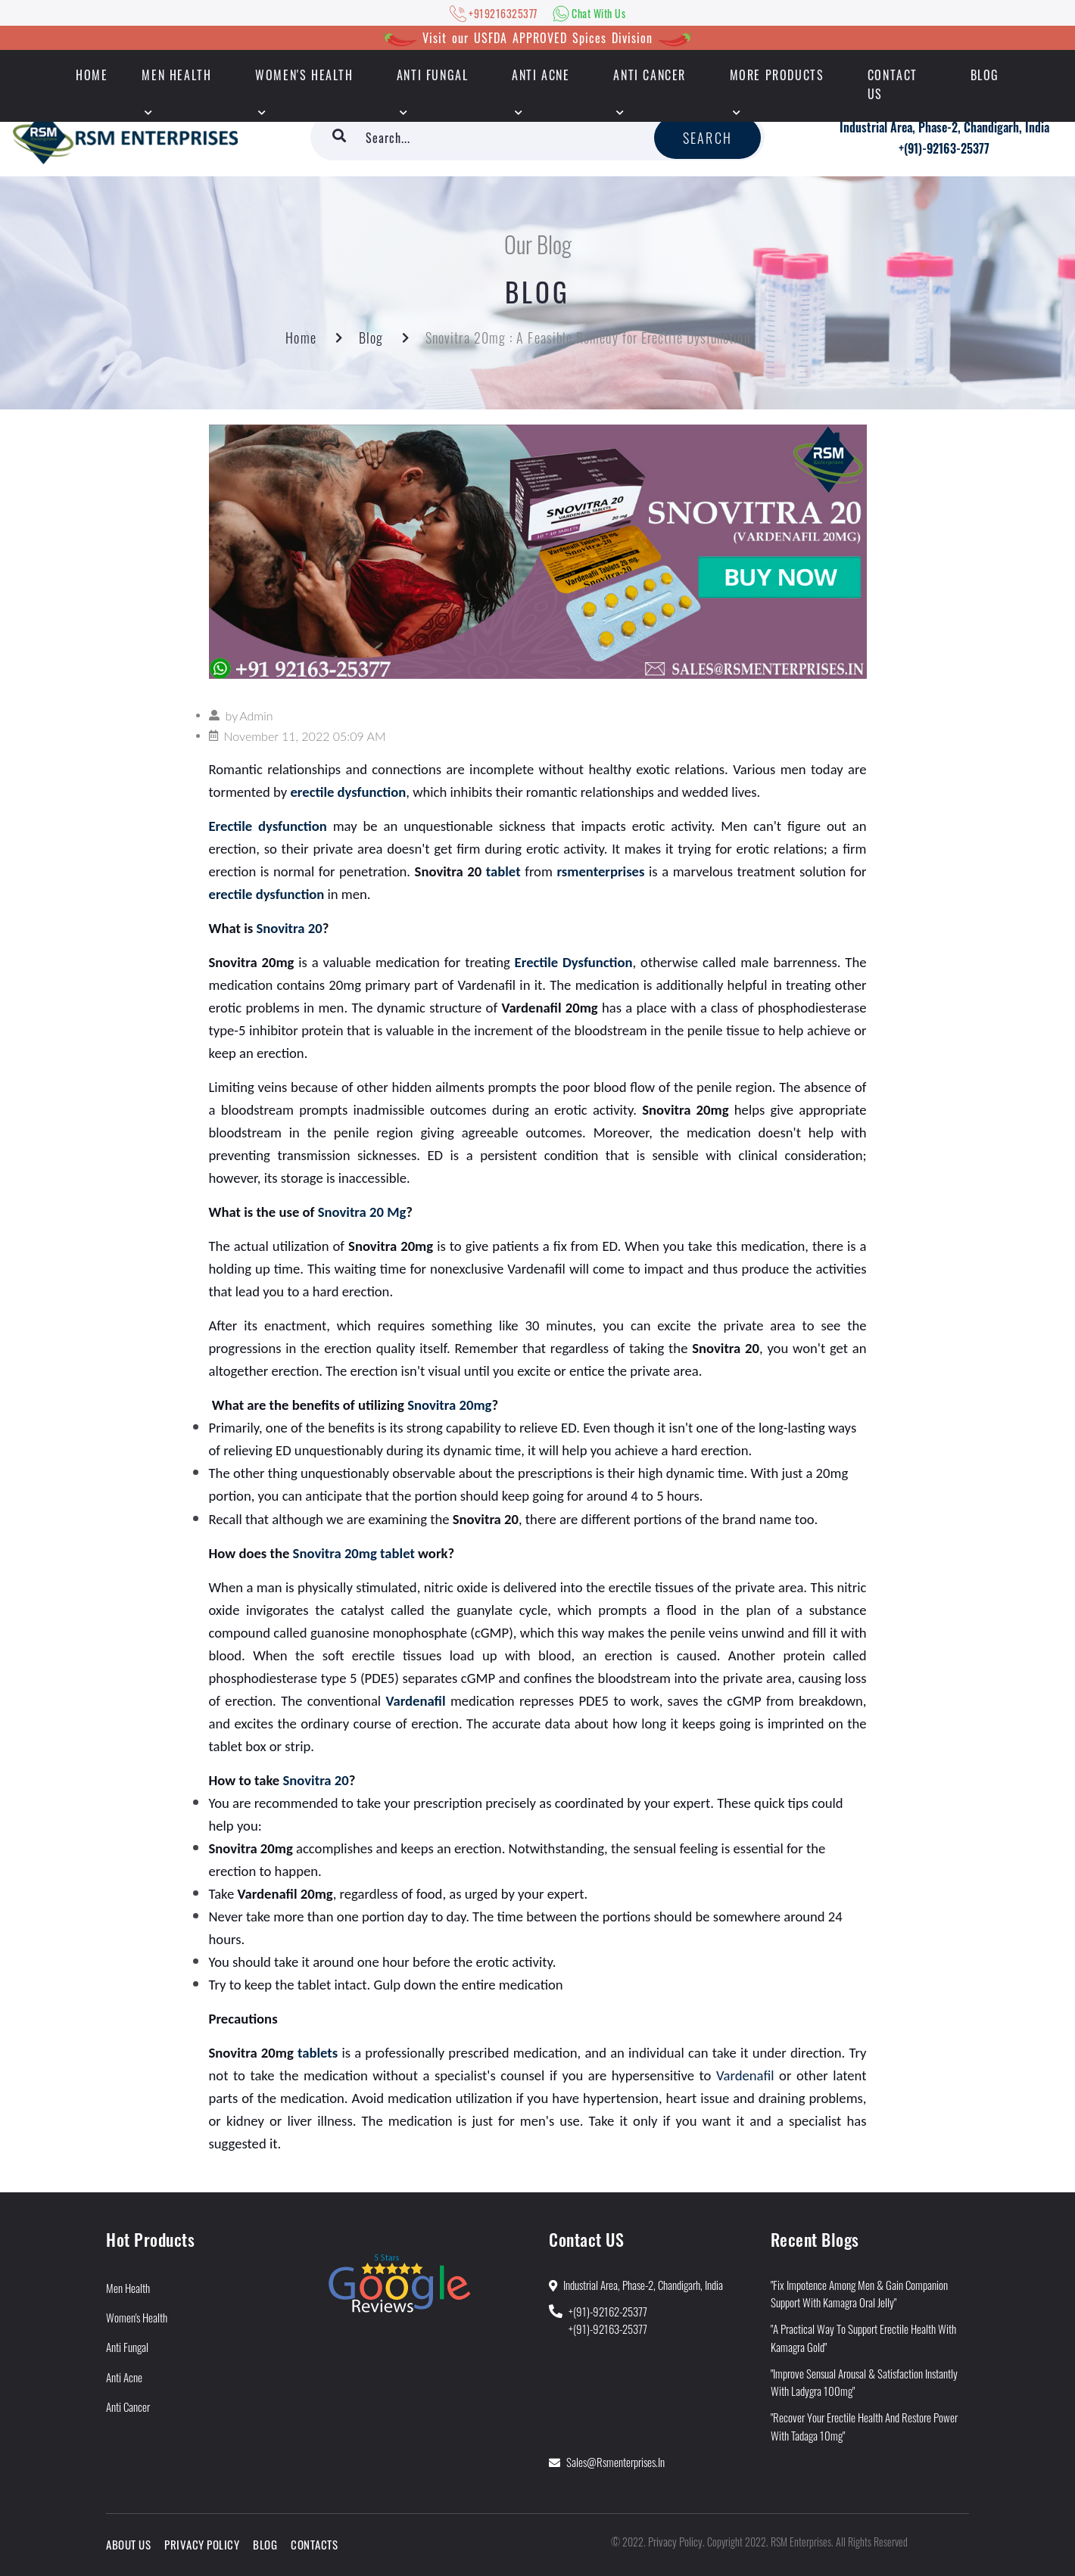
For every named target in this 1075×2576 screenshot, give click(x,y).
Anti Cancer (649, 75)
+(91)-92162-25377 (608, 2311)
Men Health (176, 75)
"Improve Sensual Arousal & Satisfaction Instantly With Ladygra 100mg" (864, 2382)
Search (707, 138)
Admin (256, 715)
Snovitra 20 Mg (362, 1212)
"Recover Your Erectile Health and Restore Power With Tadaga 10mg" (864, 2426)
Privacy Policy (201, 2544)
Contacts (314, 2544)
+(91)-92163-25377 (944, 148)
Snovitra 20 (289, 928)
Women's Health (304, 75)
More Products (777, 75)
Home (300, 337)
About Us (128, 2544)
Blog (985, 75)
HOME (92, 75)
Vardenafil (747, 2075)
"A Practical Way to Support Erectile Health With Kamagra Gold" (863, 2337)
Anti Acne (540, 75)
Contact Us (893, 84)
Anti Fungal (433, 75)
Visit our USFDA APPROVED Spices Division (537, 38)
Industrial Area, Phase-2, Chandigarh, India (944, 127)
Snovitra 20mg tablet (354, 1553)
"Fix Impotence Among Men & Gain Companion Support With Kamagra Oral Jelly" (859, 2293)
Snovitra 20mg (449, 1405)
